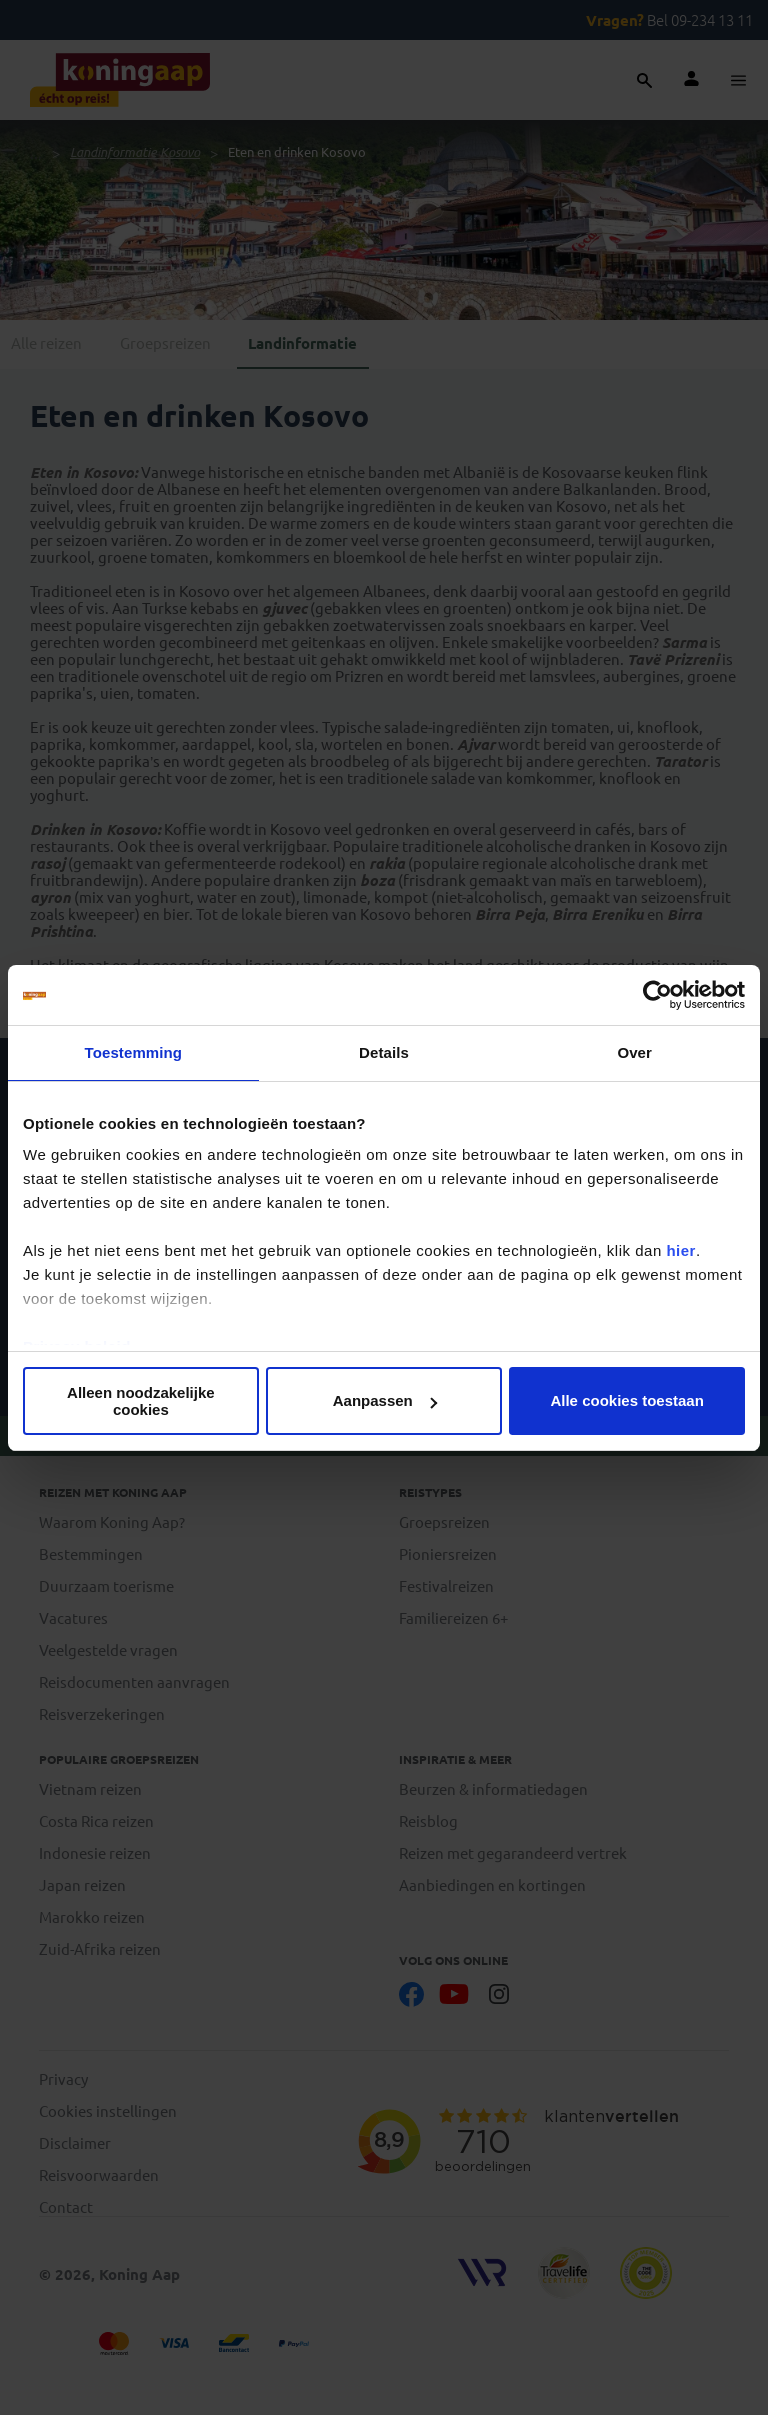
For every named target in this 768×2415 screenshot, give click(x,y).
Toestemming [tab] (134, 1052)
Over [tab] (634, 1052)
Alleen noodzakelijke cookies (141, 1401)
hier (681, 1250)
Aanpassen (385, 1400)
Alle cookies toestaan (626, 1400)
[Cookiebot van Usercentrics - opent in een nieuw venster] (657, 995)
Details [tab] (384, 1052)
